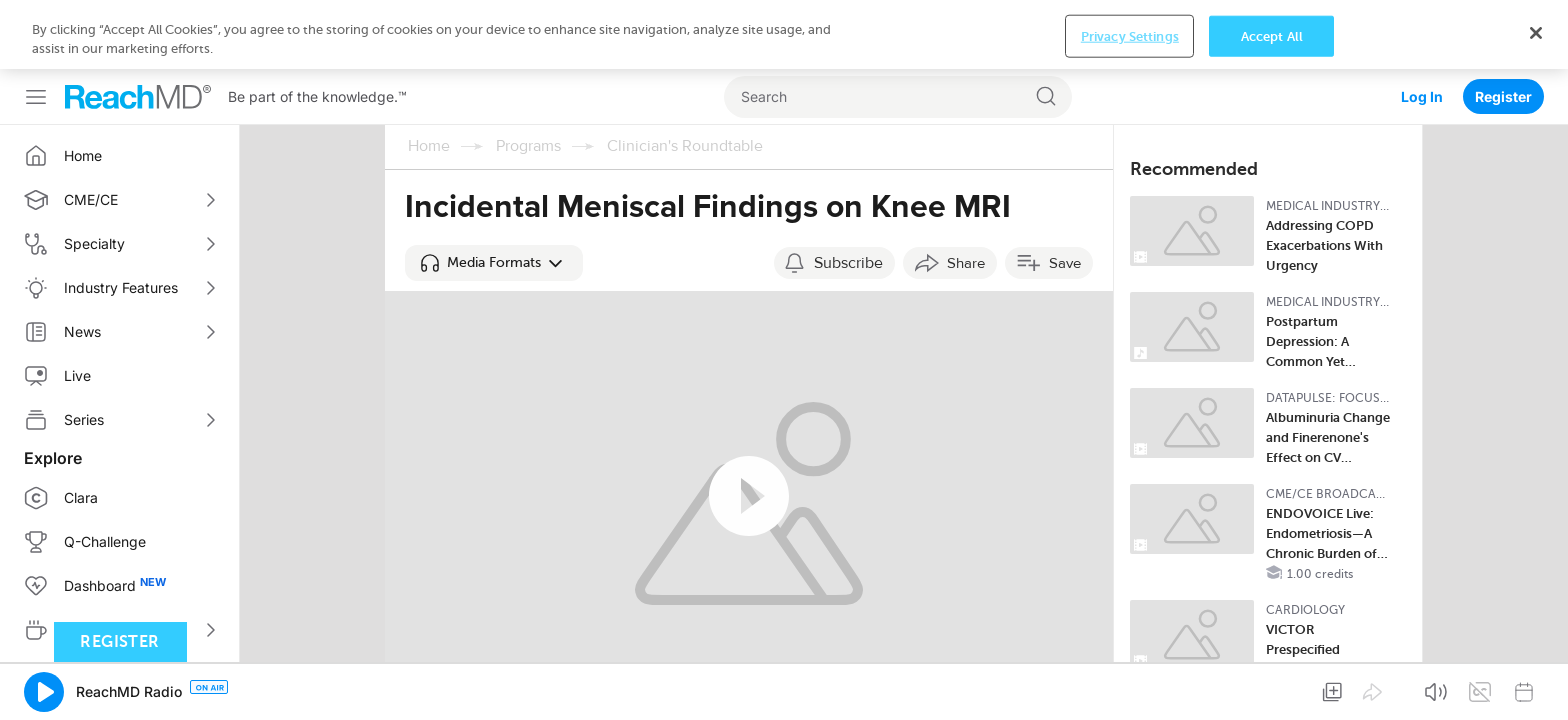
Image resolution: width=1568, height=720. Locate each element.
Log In (1422, 27)
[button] (494, 194)
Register (1503, 27)
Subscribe (848, 194)
